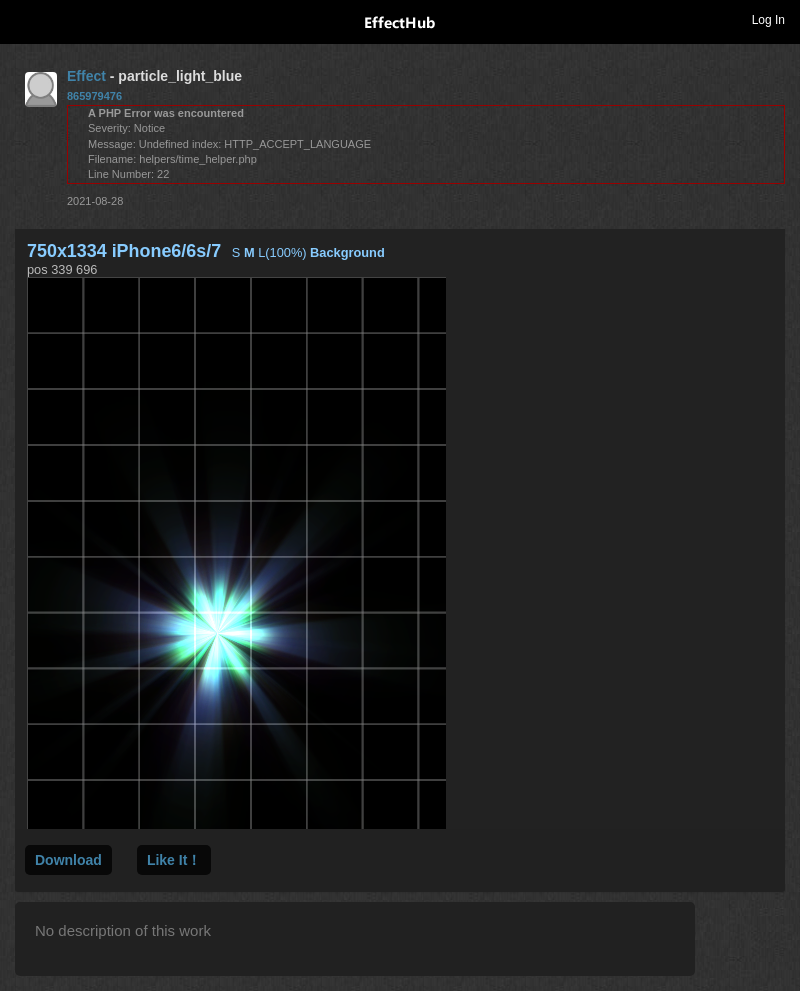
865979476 (94, 96)
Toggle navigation (24, 19)
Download (68, 860)
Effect (86, 76)
